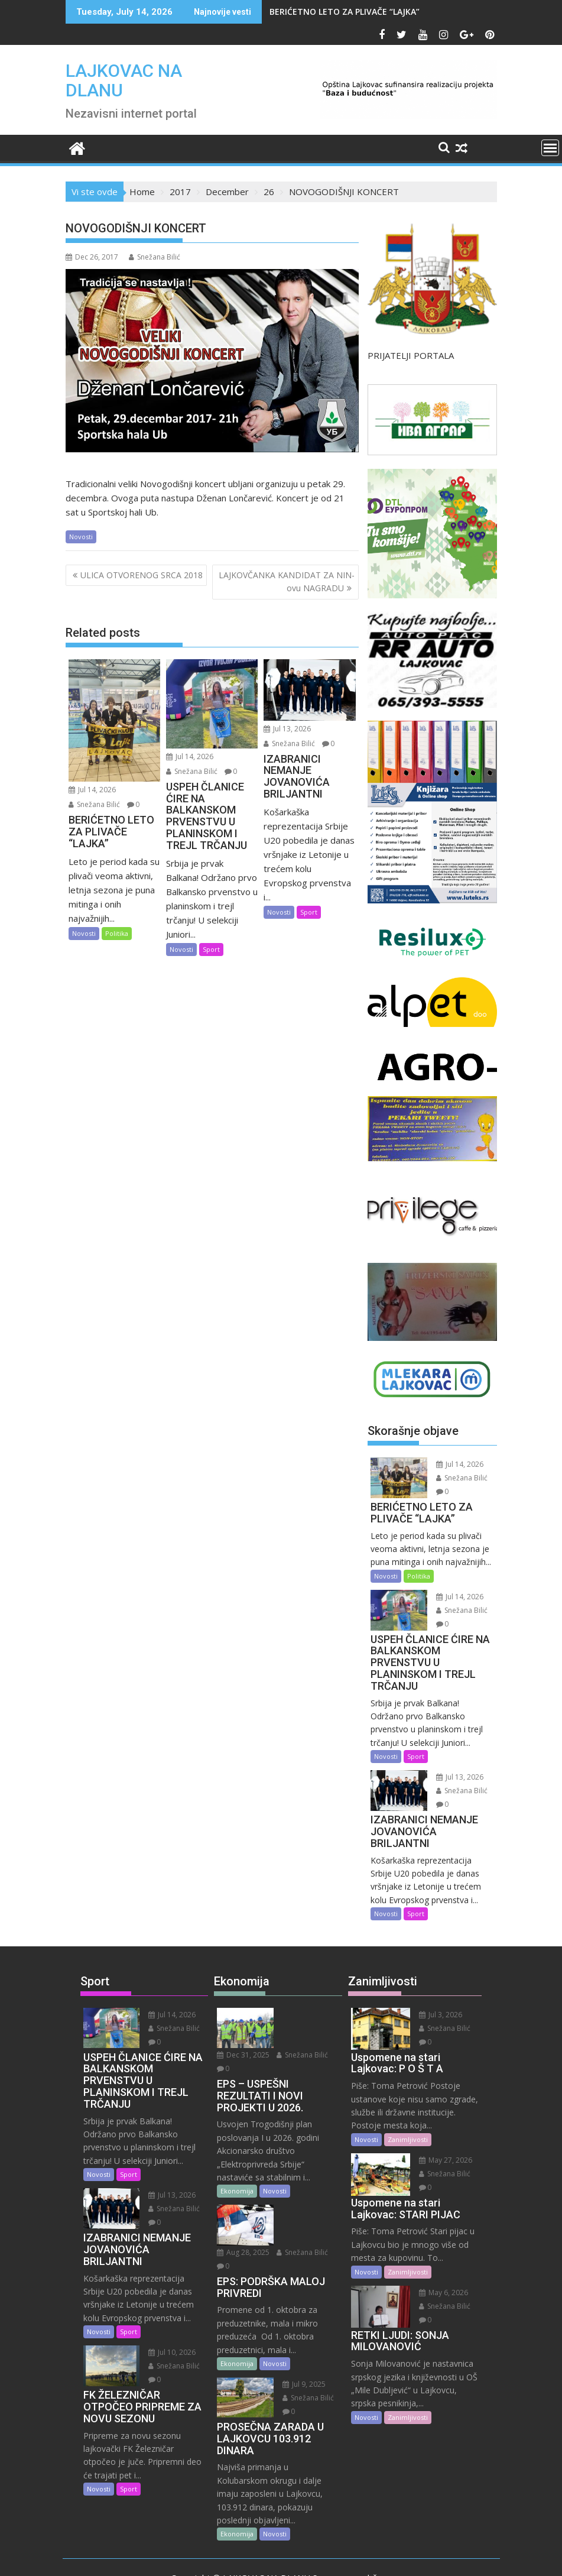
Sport (211, 949)
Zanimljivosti (408, 2139)
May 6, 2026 (439, 2292)
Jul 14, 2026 (92, 790)
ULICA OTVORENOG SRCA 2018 (141, 575)
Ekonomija (237, 2164)
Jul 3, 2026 (436, 2015)
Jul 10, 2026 (167, 2352)
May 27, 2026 (441, 2160)
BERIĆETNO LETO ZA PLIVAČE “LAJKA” (344, 11)
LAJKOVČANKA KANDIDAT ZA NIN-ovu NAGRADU (287, 581)
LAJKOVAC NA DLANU (124, 80)
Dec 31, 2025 (304, 2015)
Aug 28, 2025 (304, 2185)
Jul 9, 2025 (299, 2330)
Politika (116, 933)
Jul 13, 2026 (287, 729)
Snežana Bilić (154, 257)
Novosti (81, 536)
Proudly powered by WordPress (202, 2556)
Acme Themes (397, 2556)
